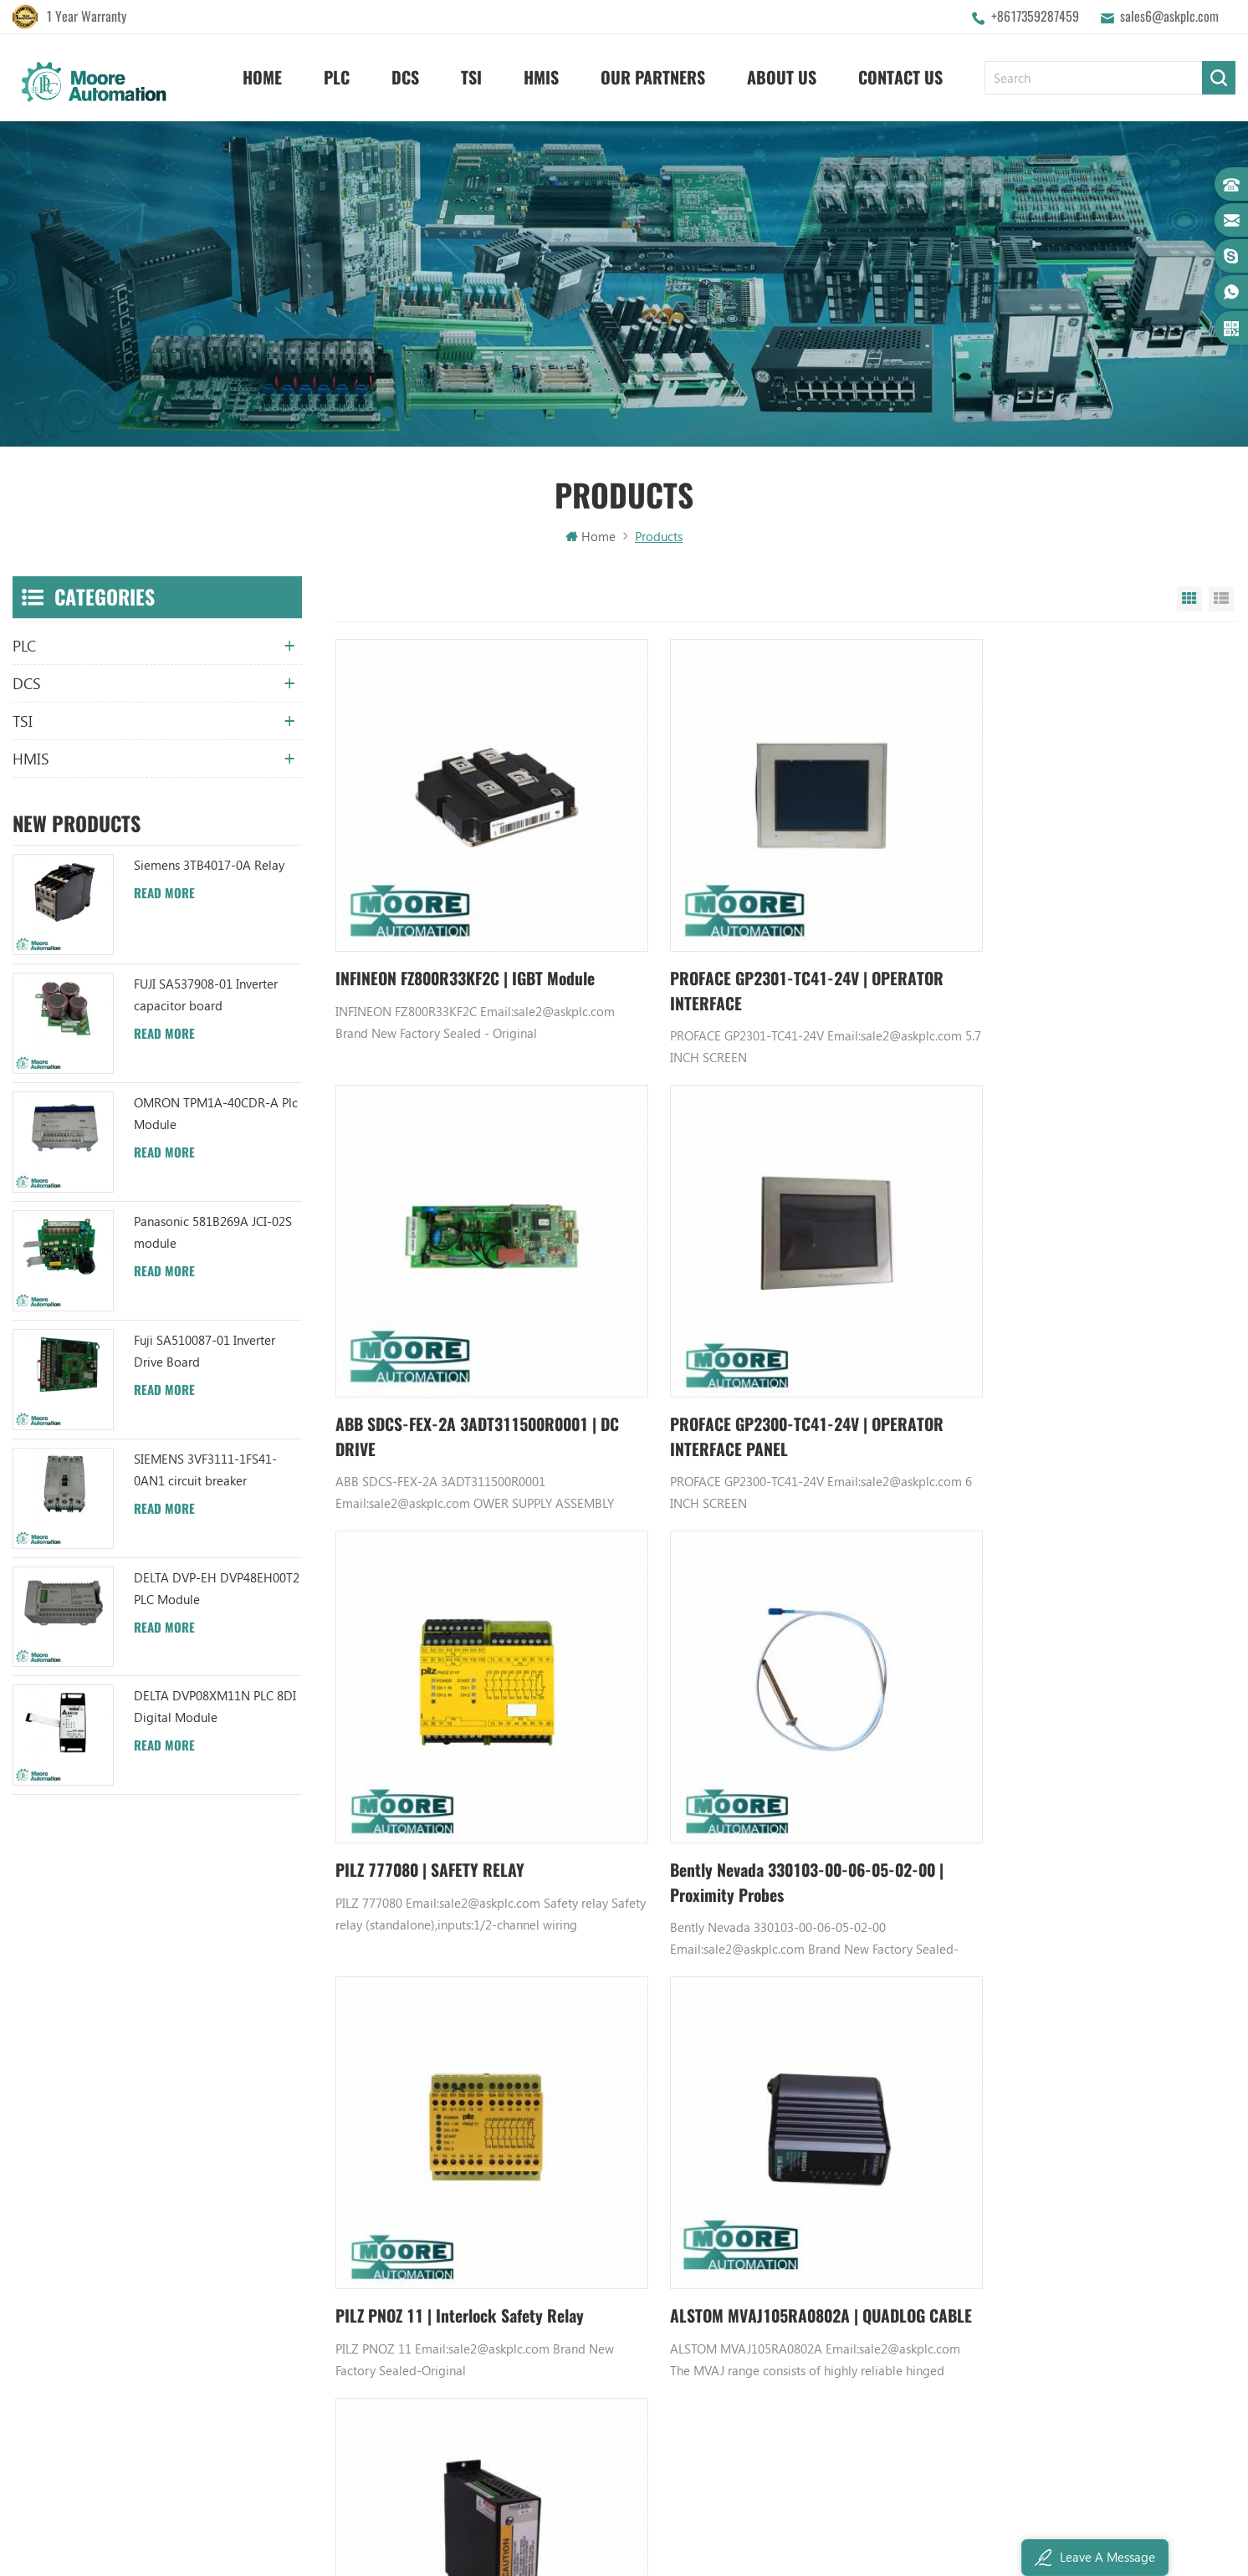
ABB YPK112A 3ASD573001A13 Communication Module (612, 2095)
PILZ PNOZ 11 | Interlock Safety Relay (463, 1774)
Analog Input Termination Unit (817, 2265)
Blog (368, 2208)
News (370, 2152)
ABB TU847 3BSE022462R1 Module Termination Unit (612, 2123)
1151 (712, 1911)
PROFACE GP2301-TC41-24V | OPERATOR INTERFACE (740, 960)
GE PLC (753, 2095)
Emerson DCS (771, 2152)
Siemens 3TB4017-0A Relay (209, 867)
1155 (858, 1911)
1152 (744, 1911)
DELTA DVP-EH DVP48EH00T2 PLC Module (216, 1591)
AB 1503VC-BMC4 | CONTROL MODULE (1068, 1774)
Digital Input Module (792, 2180)
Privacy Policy (391, 2322)
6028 (920, 1911)
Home (262, 75)
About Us (781, 75)
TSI (471, 75)
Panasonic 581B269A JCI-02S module (213, 1234)
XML (367, 2294)
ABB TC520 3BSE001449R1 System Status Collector (612, 2322)
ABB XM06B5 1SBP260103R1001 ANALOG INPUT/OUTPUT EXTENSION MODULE (612, 2208)
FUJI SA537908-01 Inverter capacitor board (206, 997)
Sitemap (378, 2265)
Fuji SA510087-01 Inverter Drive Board (204, 1353)
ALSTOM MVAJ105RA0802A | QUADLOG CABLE (770, 1787)
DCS (405, 75)
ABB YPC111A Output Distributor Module (612, 2237)
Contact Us (900, 75)
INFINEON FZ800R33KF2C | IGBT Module (470, 948)
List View (1221, 601)
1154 (826, 1911)
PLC (337, 75)
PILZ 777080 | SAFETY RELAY (733, 1361)
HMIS (541, 75)
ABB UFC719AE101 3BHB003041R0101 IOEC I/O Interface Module (612, 2180)
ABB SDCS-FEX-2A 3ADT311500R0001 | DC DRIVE (1074, 960)
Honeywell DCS (777, 2123)
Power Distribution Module (808, 2322)
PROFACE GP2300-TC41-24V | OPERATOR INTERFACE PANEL (439, 1374)
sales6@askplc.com (1169, 16)
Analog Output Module (798, 2351)
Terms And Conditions (415, 2237)
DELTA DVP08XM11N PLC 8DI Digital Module (215, 1709)
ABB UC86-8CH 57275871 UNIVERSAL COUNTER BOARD (612, 2152)
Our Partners (653, 75)
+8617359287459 (1035, 16)
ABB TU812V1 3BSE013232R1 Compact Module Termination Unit (612, 2265)
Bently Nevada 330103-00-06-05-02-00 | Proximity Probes (1068, 1374)
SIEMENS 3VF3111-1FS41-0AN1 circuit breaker (205, 1472)
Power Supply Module (794, 2208)
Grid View (1189, 601)
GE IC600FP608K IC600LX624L (816, 2294)
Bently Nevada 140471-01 (805, 2237)
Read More (164, 895)
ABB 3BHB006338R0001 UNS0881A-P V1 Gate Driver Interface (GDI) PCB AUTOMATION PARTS (612, 2351)
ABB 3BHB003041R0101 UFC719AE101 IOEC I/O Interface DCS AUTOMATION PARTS (612, 2294)
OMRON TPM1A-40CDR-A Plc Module (216, 1115)
